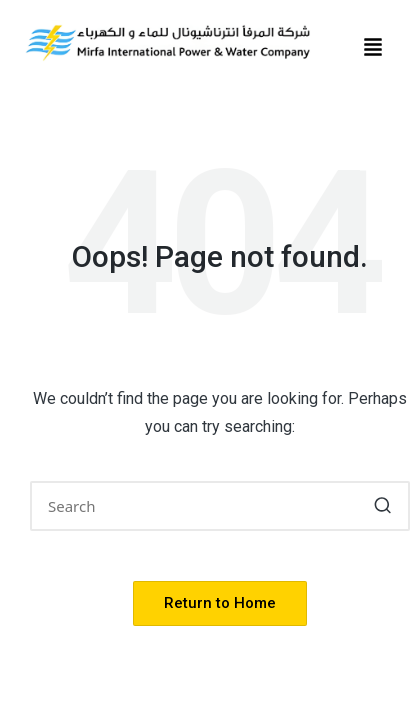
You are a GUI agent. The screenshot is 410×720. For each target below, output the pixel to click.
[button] (373, 48)
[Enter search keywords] (220, 506)
